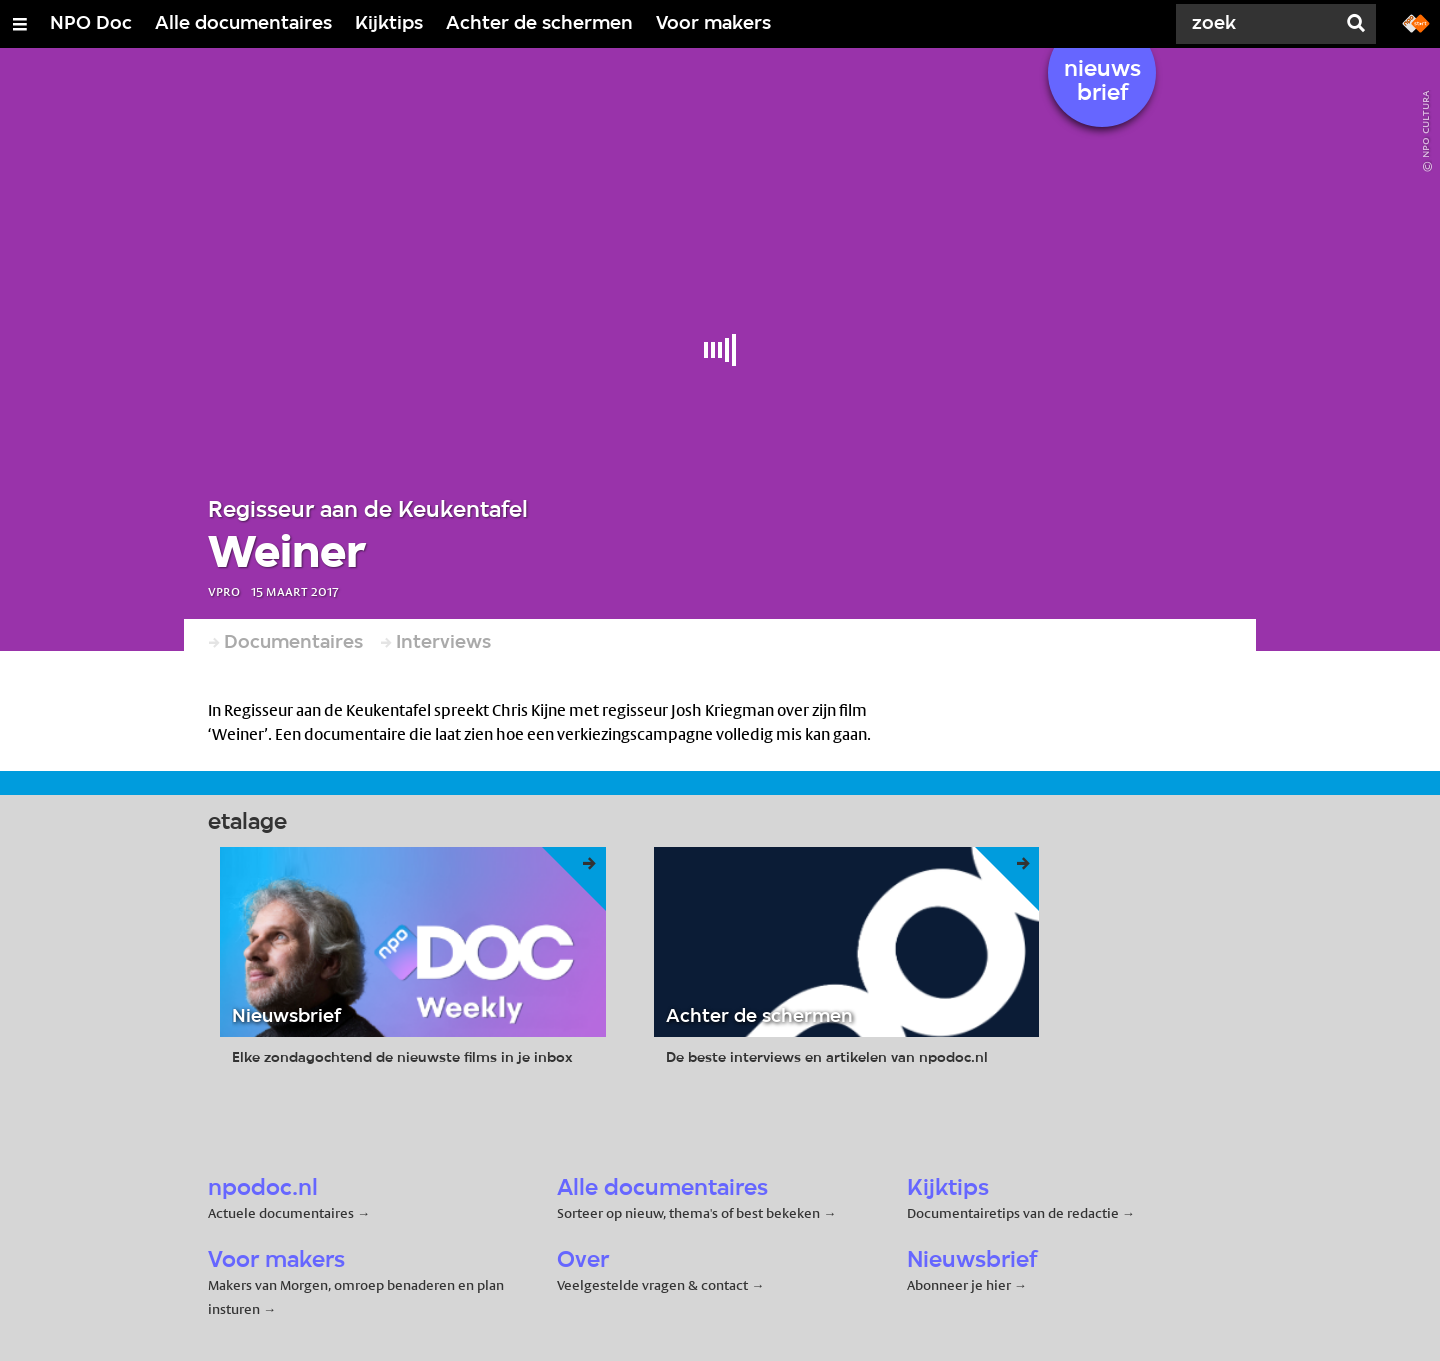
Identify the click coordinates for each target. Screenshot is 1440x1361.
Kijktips (389, 24)
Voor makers (713, 24)
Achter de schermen (539, 24)
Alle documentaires (243, 24)
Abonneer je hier (960, 1285)
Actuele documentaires (281, 1213)
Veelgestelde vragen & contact (652, 1285)
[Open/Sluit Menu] (20, 24)
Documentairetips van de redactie (1013, 1213)
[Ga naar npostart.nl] (1416, 22)
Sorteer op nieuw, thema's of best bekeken (688, 1213)
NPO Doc (91, 24)
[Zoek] (1260, 24)
